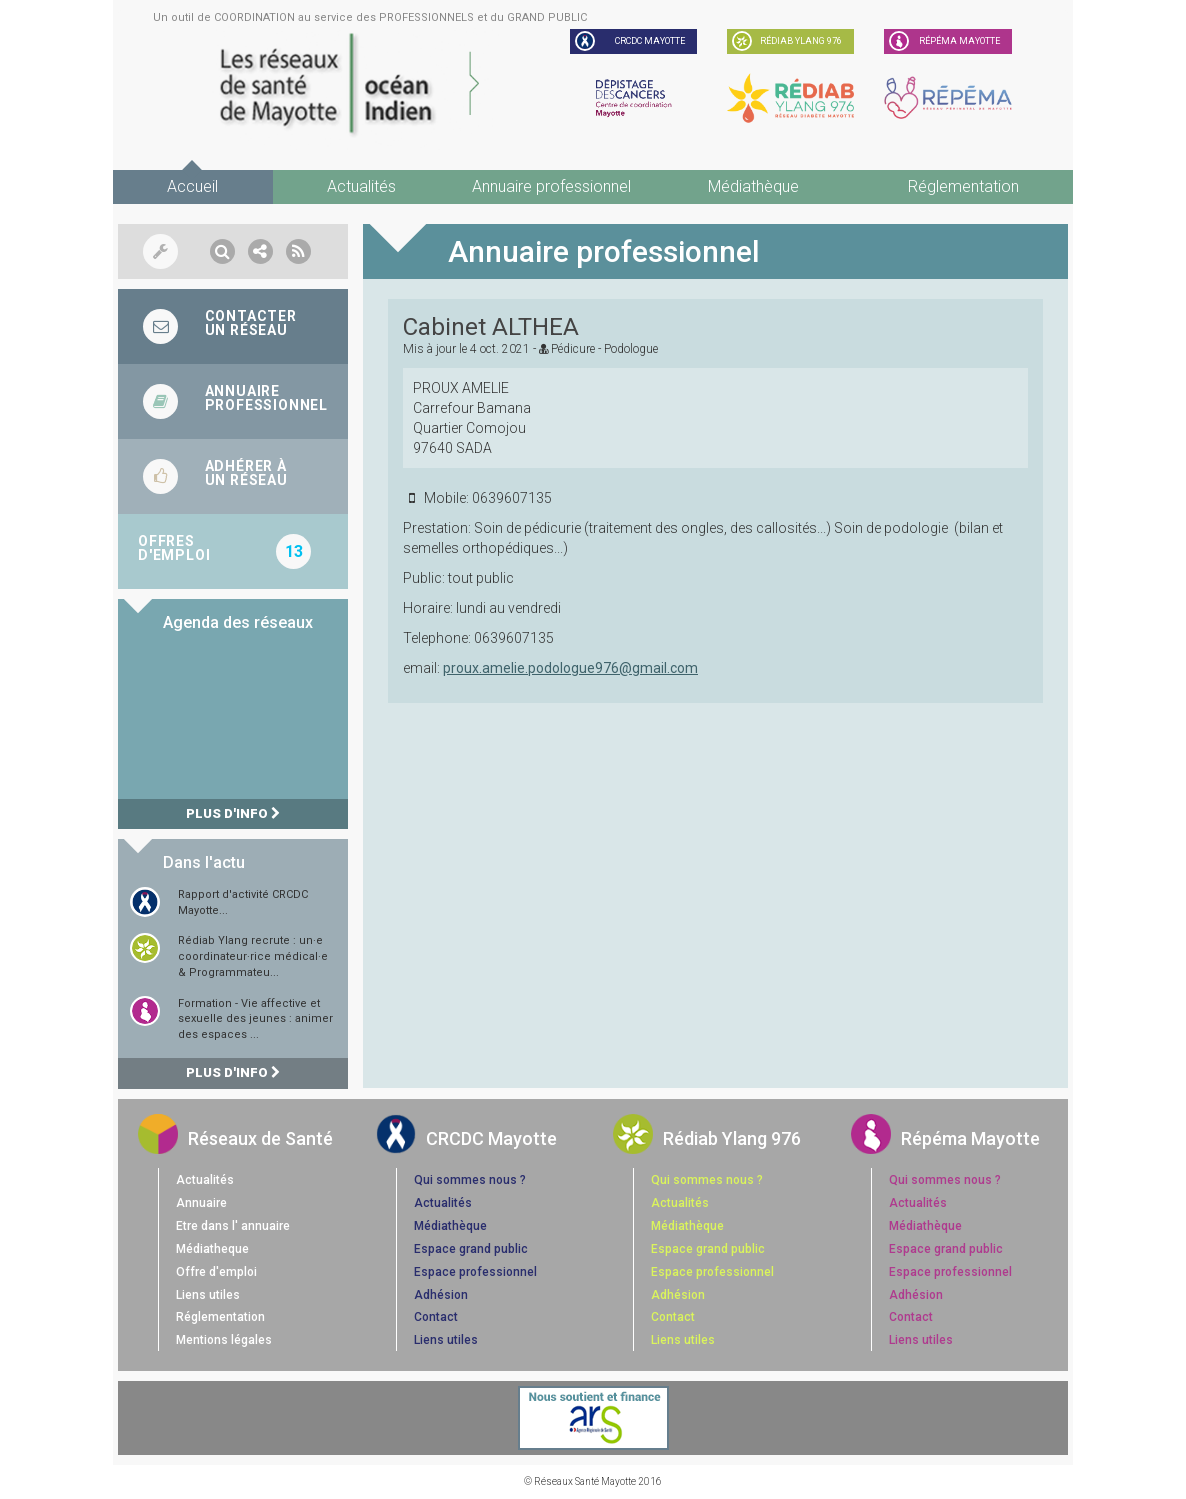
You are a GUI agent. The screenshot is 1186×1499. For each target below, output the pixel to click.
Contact (436, 1317)
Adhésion (441, 1295)
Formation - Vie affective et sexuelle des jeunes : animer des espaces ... (255, 1019)
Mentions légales (224, 1340)
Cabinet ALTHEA (491, 327)
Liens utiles (208, 1295)
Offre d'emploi (216, 1272)
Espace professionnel (475, 1272)
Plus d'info (233, 813)
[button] (222, 251)
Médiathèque (753, 186)
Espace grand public (471, 1249)
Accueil (192, 186)
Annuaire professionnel (551, 186)
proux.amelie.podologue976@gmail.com (570, 668)
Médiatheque (212, 1249)
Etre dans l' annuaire (233, 1226)
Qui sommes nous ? (470, 1180)
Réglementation (963, 186)
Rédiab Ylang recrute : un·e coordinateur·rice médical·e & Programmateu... (253, 956)
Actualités (361, 186)
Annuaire (201, 1203)
